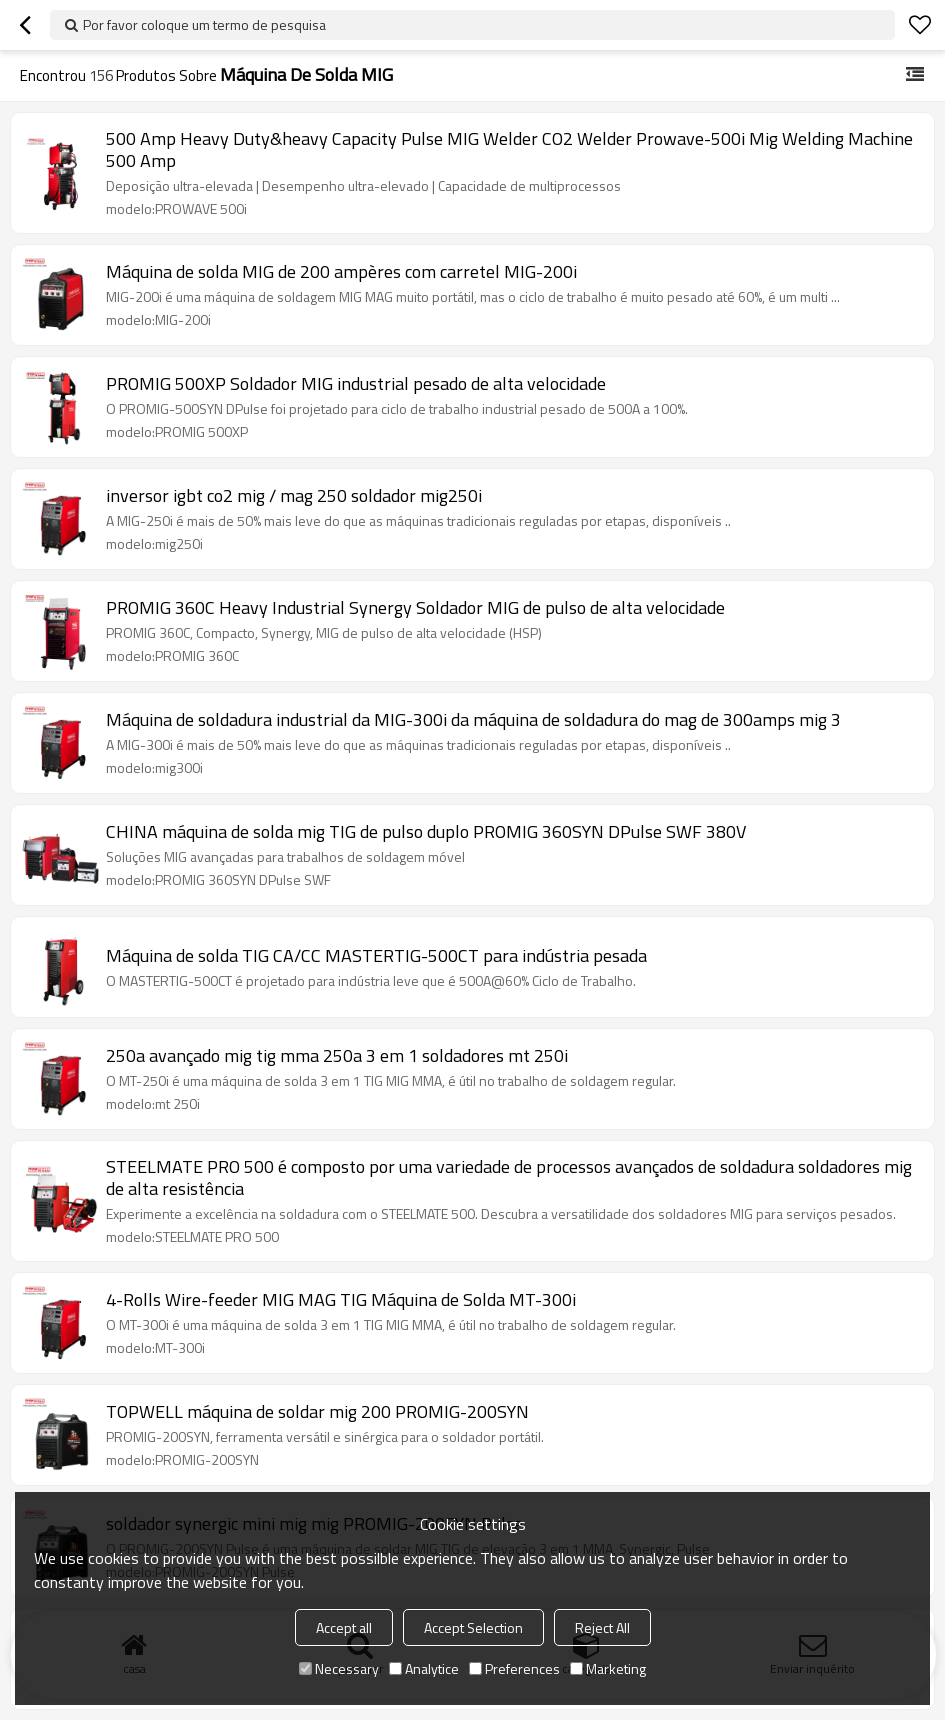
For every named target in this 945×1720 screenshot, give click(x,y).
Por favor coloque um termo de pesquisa (204, 24)
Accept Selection (473, 1627)
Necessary (339, 1668)
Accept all (344, 1627)
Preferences (514, 1668)
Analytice (424, 1668)
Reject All (602, 1627)
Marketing (608, 1668)
